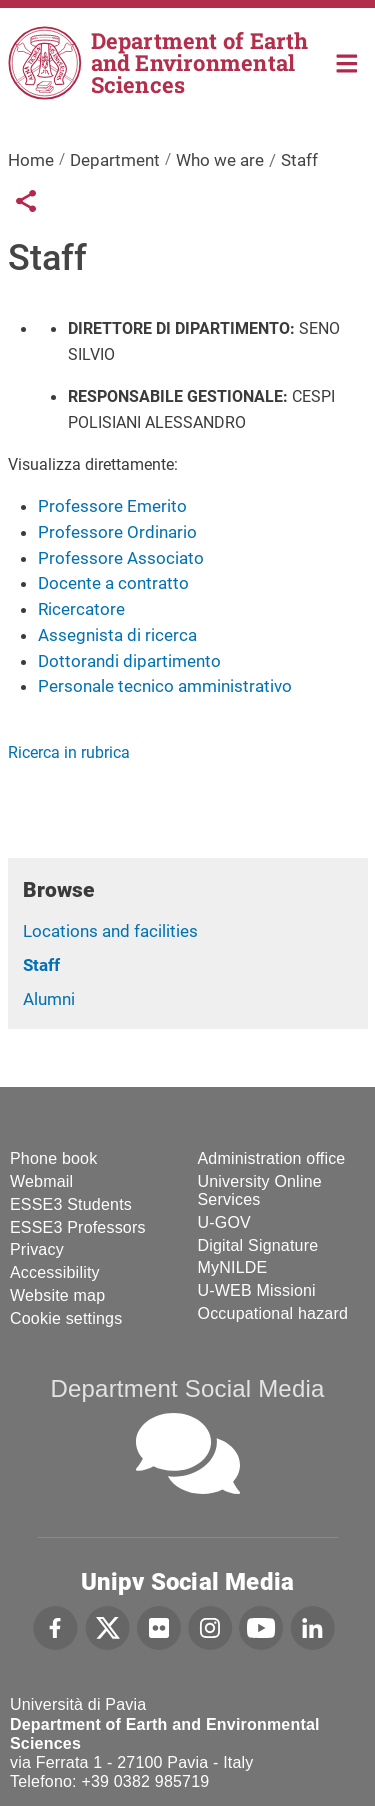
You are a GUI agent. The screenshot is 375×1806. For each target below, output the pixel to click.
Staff (41, 965)
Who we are (220, 160)
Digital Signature (258, 1245)
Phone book (53, 1158)
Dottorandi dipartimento (129, 661)
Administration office (272, 1158)
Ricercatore (81, 609)
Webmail (41, 1181)
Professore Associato (121, 558)
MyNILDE (233, 1267)
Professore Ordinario (117, 532)
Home (347, 61)
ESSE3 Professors (78, 1227)
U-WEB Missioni (257, 1290)
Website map (57, 1295)
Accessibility (55, 1272)
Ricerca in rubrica (69, 752)
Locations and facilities (110, 931)
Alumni (49, 999)
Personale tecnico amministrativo (165, 686)
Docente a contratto (113, 583)
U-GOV (224, 1222)
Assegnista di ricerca (117, 635)
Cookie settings (66, 1318)
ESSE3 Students (71, 1204)
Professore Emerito (112, 506)
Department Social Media (187, 1388)
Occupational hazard (273, 1313)
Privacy (37, 1249)
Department (115, 160)
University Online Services (260, 1190)
